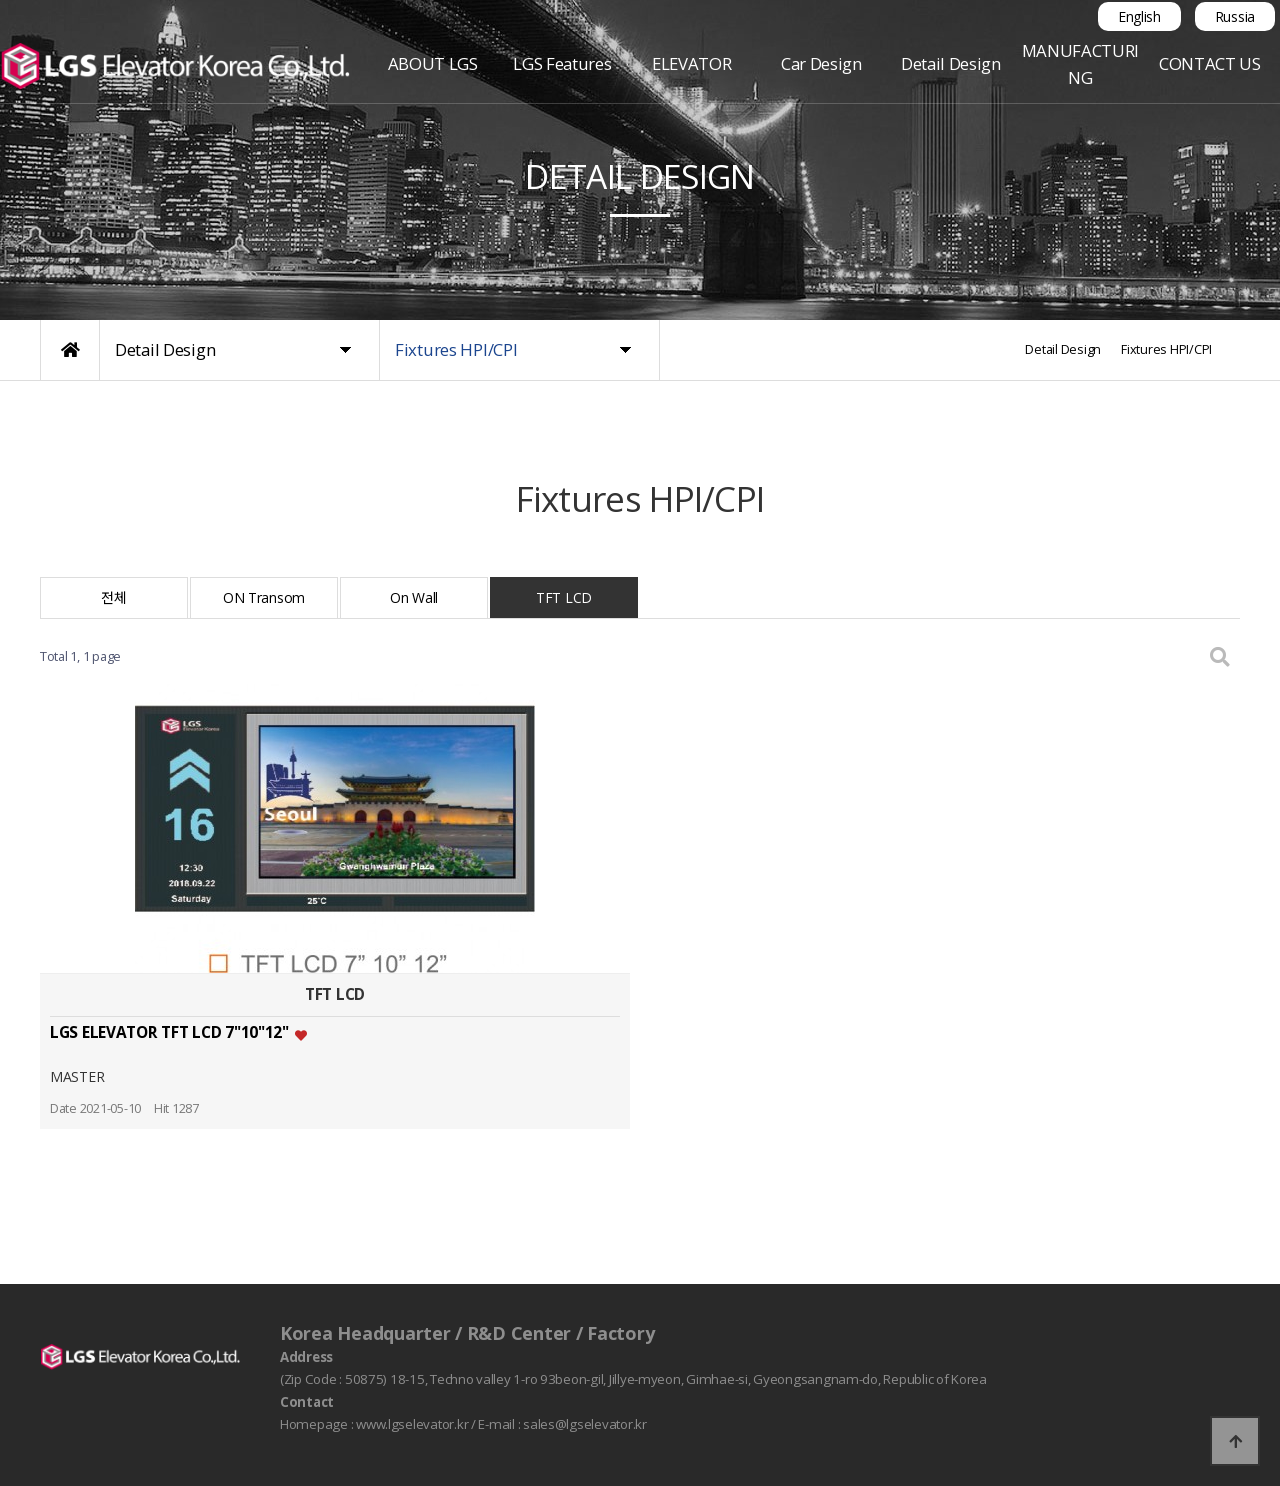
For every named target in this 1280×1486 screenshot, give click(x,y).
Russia (1235, 16)
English (1139, 16)
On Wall (414, 597)
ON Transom (264, 597)
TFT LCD (564, 597)
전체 (113, 597)
